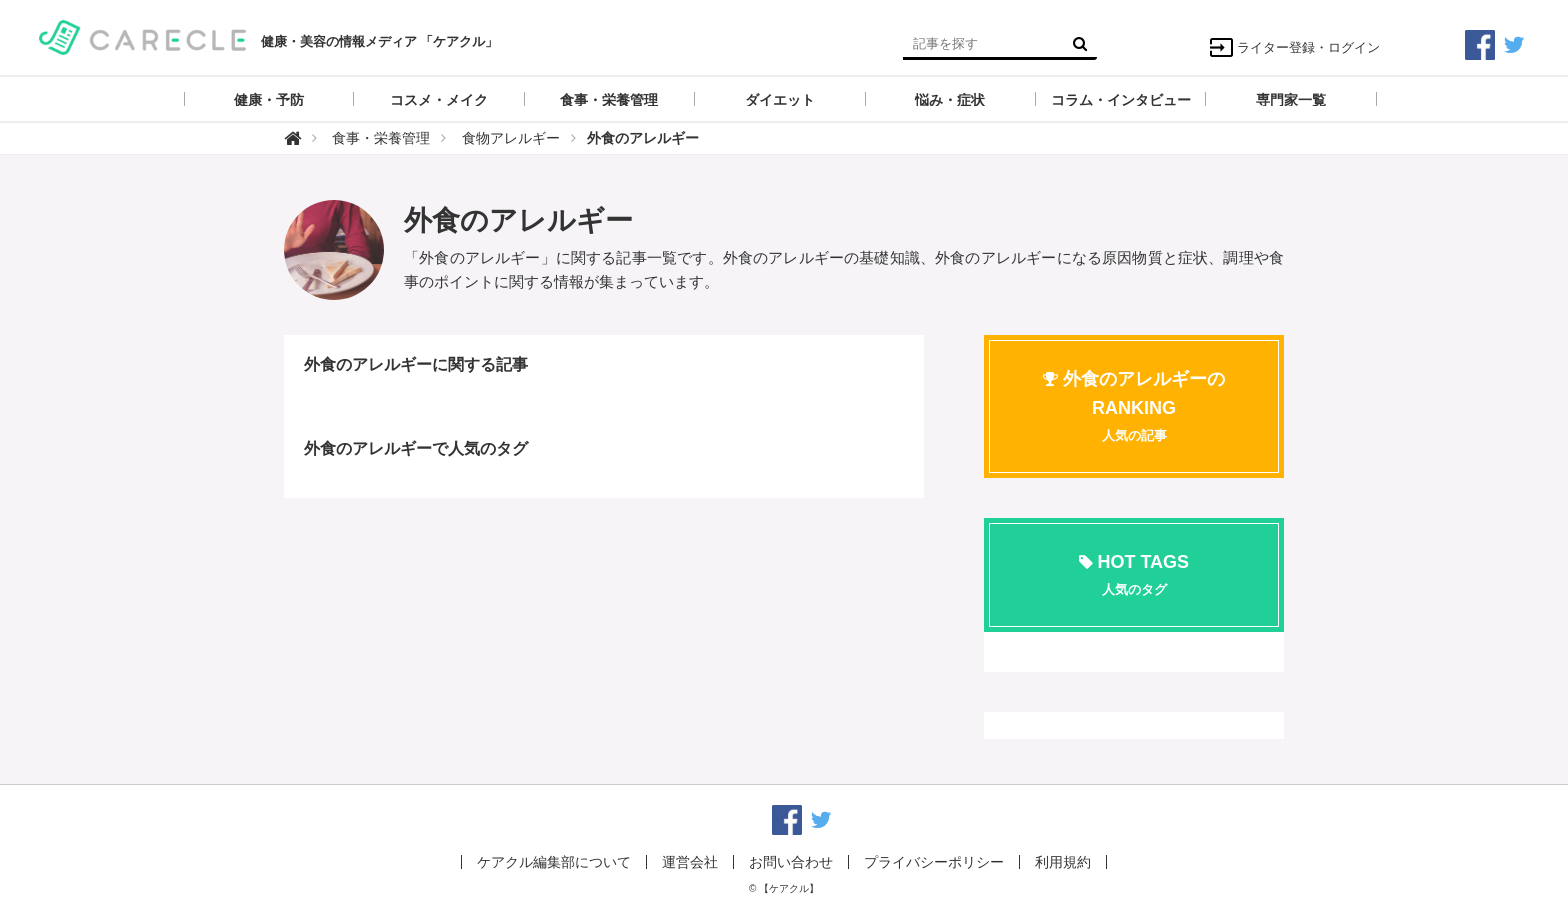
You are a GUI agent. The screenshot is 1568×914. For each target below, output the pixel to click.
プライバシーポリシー (934, 862)
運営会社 (690, 862)
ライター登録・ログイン (1294, 47)
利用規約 (1063, 862)
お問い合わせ (791, 862)
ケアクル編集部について (554, 862)
